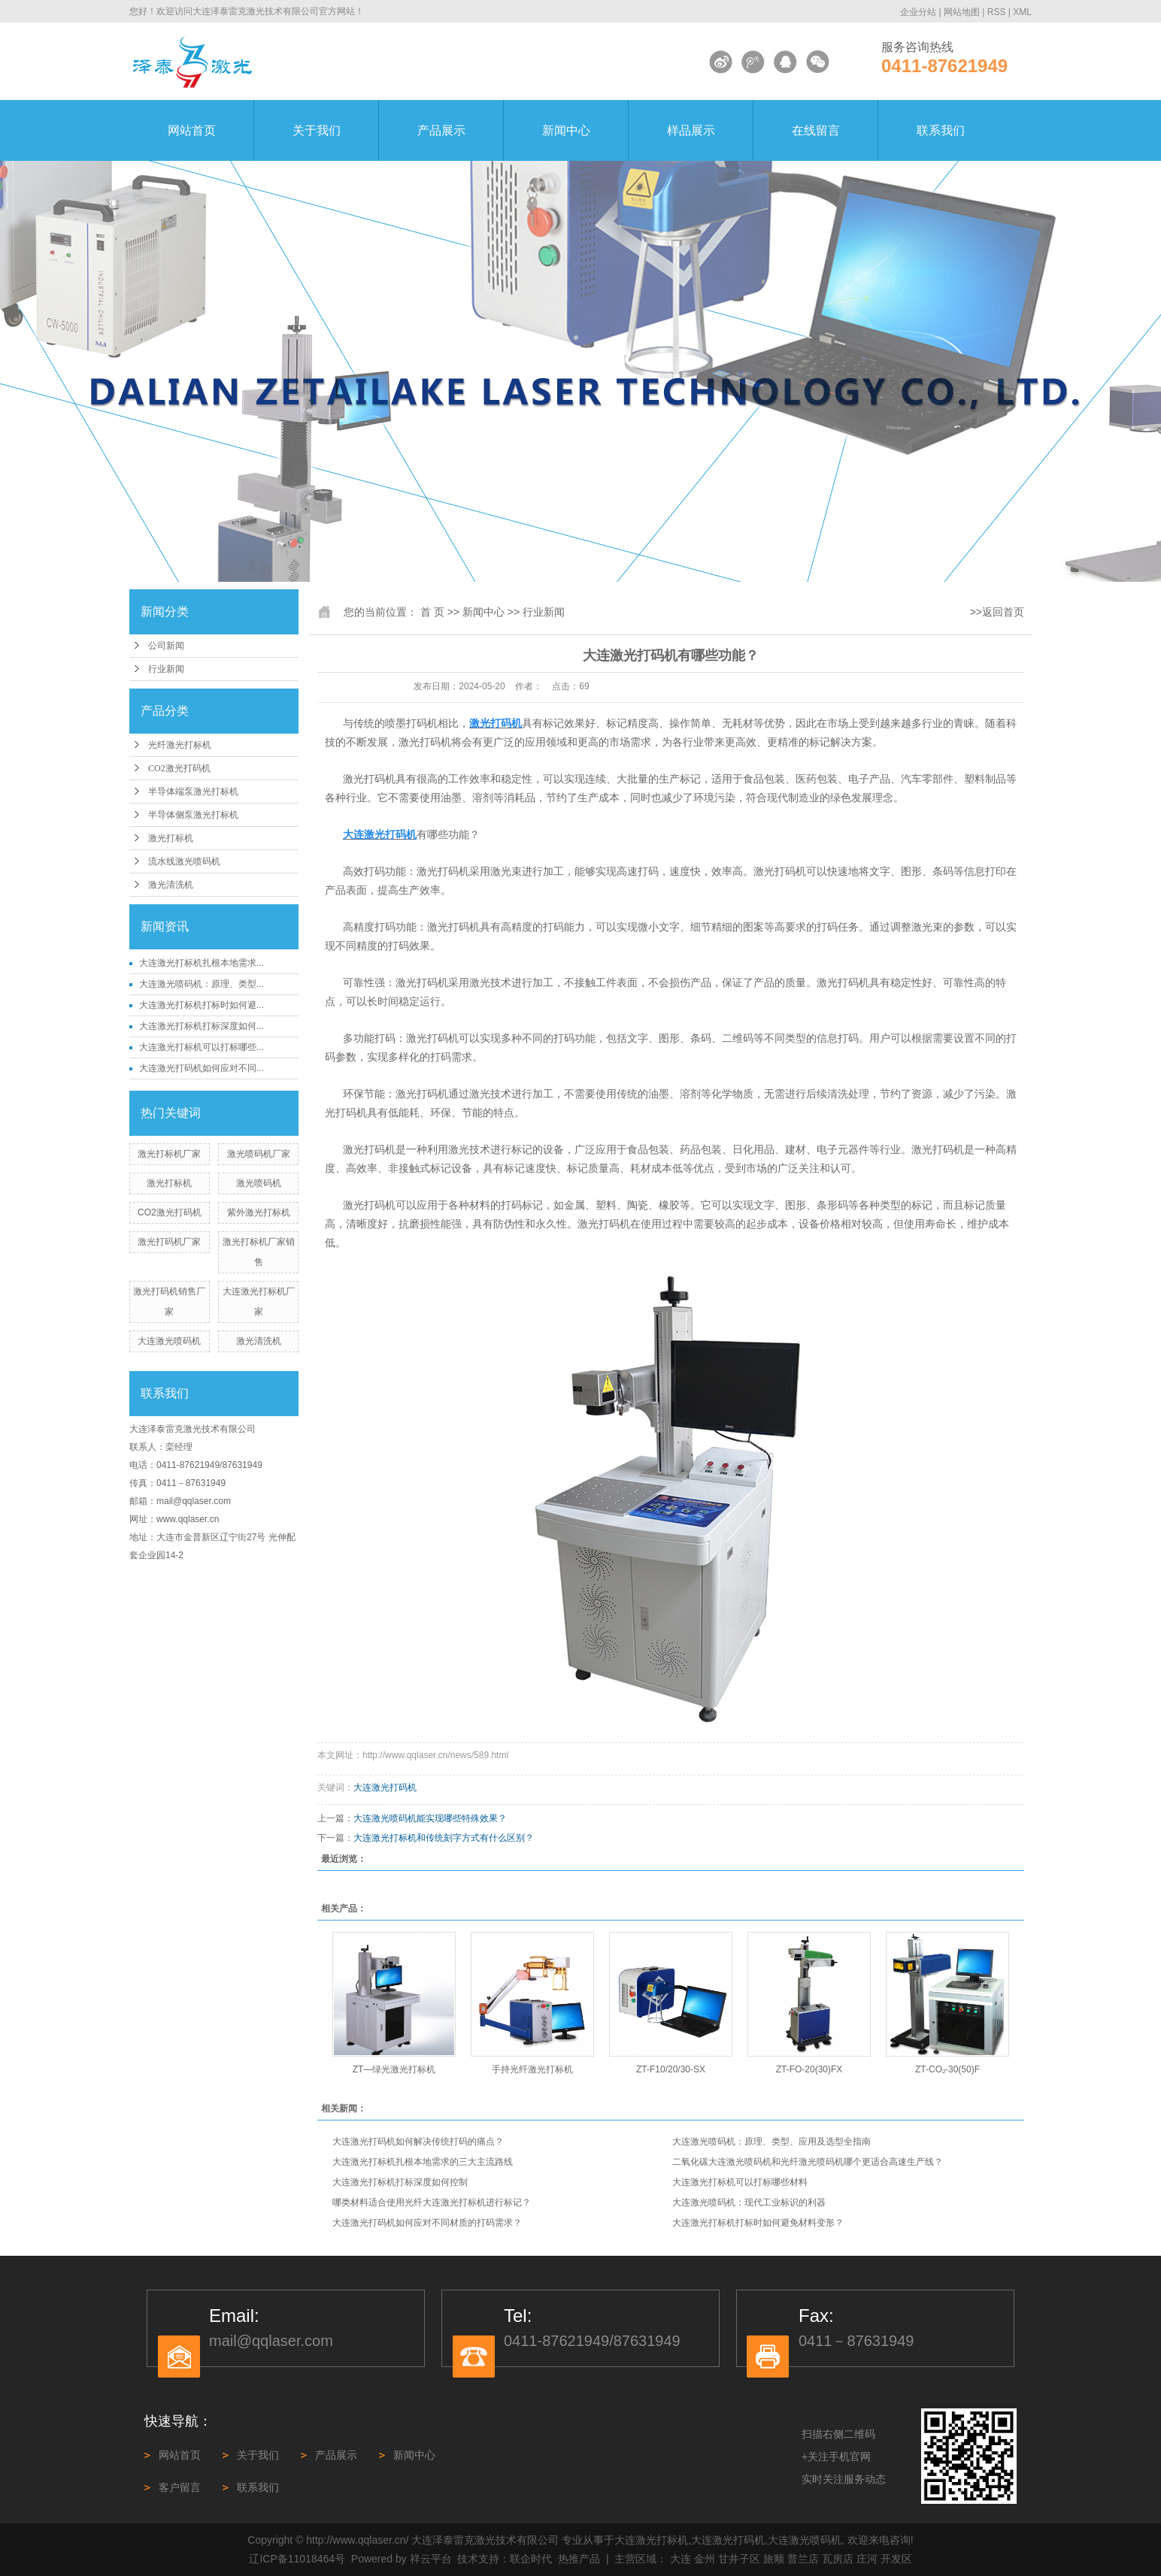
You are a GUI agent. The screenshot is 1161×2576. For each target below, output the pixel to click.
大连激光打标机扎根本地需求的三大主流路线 (422, 2162)
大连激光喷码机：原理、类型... (201, 984)
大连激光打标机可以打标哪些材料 (740, 2182)
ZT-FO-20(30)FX (809, 2069)
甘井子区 (739, 2559)
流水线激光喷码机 (184, 861)
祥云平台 (431, 2559)
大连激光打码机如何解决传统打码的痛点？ (418, 2141)
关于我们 (317, 130)
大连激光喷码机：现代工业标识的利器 (749, 2202)
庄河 (867, 2559)
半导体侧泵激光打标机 (193, 815)
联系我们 (941, 130)
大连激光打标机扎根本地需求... (201, 963)
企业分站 (918, 12)
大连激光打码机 (385, 1787)
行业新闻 (166, 669)
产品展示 (441, 130)
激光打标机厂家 (169, 1154)
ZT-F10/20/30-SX (670, 2069)
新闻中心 (566, 130)
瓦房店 (837, 2559)
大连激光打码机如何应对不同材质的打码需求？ (427, 2222)
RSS (996, 12)
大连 (680, 2559)
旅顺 (773, 2559)
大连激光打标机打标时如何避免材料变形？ (758, 2222)
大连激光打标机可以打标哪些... (201, 1047)
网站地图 (962, 12)
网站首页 (192, 130)
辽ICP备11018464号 (297, 2559)
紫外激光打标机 (258, 1212)
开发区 (896, 2559)
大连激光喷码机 (169, 1341)
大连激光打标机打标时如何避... (201, 1005)
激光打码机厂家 (169, 1242)
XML (1022, 12)
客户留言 (180, 2487)
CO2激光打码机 (179, 768)
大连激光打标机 (651, 2540)
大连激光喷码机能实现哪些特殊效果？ (430, 1818)
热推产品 (579, 2559)
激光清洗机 (170, 884)
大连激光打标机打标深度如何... (201, 1026)
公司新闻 (166, 645)
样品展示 (691, 130)
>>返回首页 (997, 612)
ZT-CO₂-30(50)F (947, 2069)
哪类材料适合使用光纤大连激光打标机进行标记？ (431, 2202)
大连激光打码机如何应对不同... (201, 1068)
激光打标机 (170, 838)
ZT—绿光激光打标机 (394, 2069)
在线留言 (816, 130)
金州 (704, 2559)
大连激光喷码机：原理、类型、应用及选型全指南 (771, 2141)
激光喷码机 (258, 1183)
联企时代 (531, 2559)
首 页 (432, 612)
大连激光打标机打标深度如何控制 (400, 2182)
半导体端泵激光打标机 (193, 791)
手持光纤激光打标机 (532, 2069)
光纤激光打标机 (179, 745)
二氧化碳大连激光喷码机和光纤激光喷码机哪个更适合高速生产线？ (807, 2162)
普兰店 (803, 2559)
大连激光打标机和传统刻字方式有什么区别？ (443, 1838)
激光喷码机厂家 (258, 1154)
